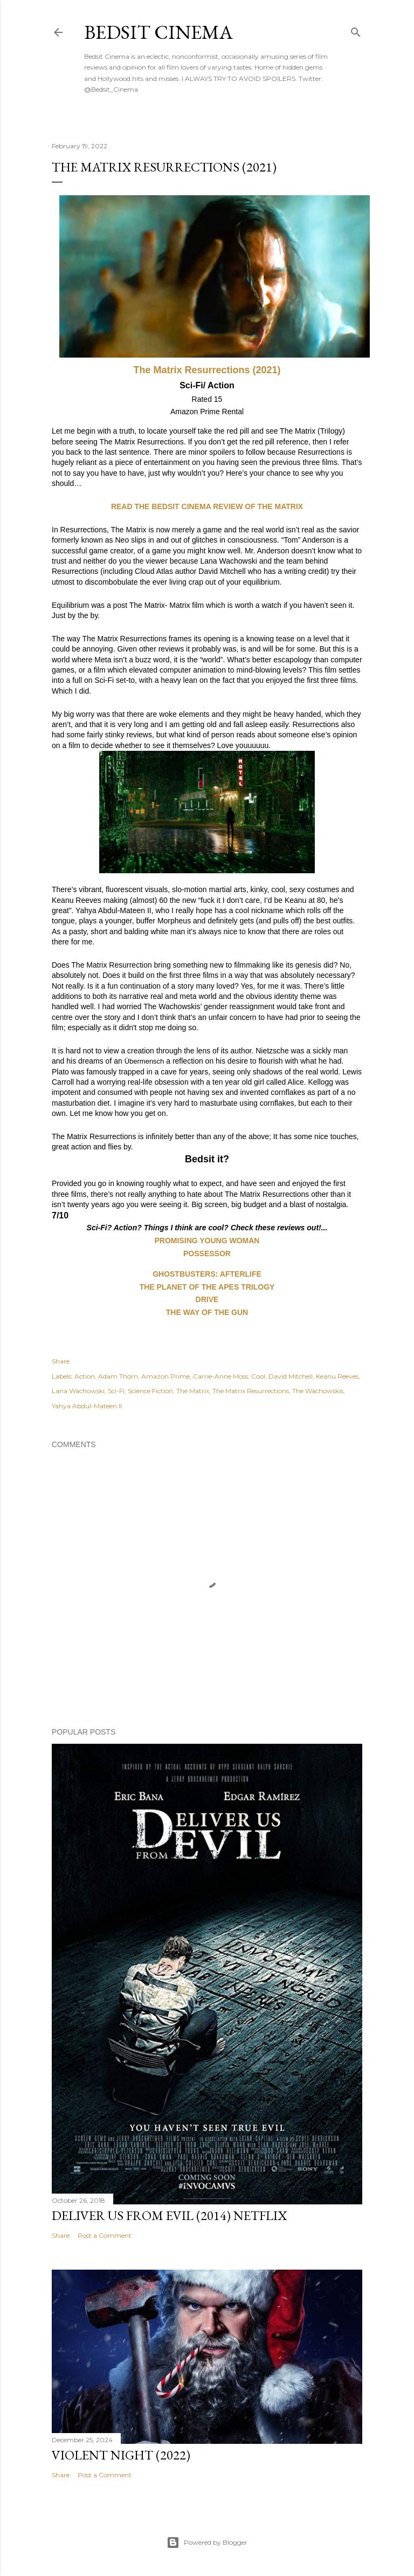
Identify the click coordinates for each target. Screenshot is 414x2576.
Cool (258, 1376)
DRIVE (207, 1299)
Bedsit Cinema (158, 32)
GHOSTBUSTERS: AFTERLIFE (207, 1274)
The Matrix (192, 1391)
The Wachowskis (317, 1391)
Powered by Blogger (207, 2542)
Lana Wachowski (78, 1391)
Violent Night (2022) (121, 2455)
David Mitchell (290, 1376)
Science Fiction (150, 1391)
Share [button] (61, 1361)
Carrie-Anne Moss (220, 1376)
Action (84, 1376)
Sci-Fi (116, 1391)
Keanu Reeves (337, 1376)
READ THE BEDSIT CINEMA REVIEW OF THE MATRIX (207, 506)
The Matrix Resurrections (250, 1391)
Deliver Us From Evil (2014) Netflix (169, 2215)
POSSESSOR (207, 1253)
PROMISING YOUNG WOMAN (207, 1240)
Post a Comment (105, 2235)
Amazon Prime (165, 1376)
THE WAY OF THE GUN (207, 1312)
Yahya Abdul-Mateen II (87, 1406)
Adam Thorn (118, 1376)
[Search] (355, 29)
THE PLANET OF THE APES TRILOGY (207, 1287)
